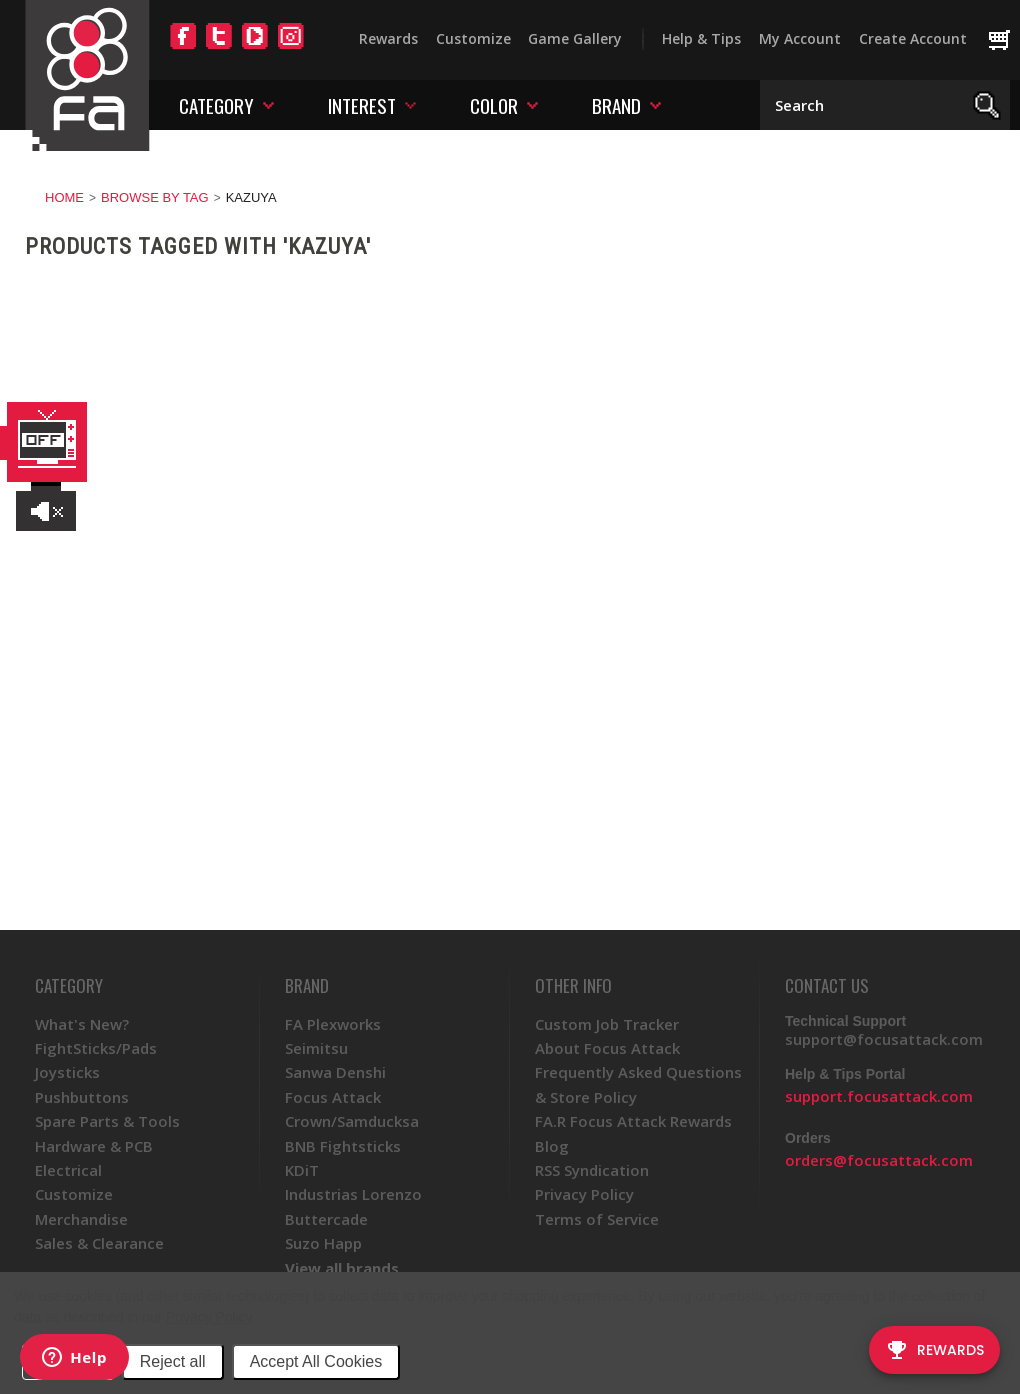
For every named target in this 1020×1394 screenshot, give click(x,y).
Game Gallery (575, 38)
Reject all (173, 1361)
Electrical (68, 1170)
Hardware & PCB (94, 1146)
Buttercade (326, 1219)
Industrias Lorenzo (353, 1194)
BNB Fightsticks (343, 1146)
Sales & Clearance (99, 1243)
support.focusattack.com (879, 1096)
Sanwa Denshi (335, 1072)
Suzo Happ (323, 1243)
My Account (800, 38)
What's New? (82, 1024)
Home (64, 197)
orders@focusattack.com (879, 1160)
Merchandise (81, 1219)
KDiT (302, 1170)
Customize (473, 38)
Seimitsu (316, 1048)
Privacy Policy (208, 1317)
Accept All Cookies (316, 1361)
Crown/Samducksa (352, 1121)
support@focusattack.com (884, 1039)
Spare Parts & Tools (107, 1121)
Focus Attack (333, 1097)
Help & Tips (701, 38)
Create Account (913, 38)
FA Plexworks (333, 1024)
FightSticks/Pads (96, 1048)
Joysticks (67, 1072)
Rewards (388, 38)
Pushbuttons (82, 1097)
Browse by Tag (155, 197)
